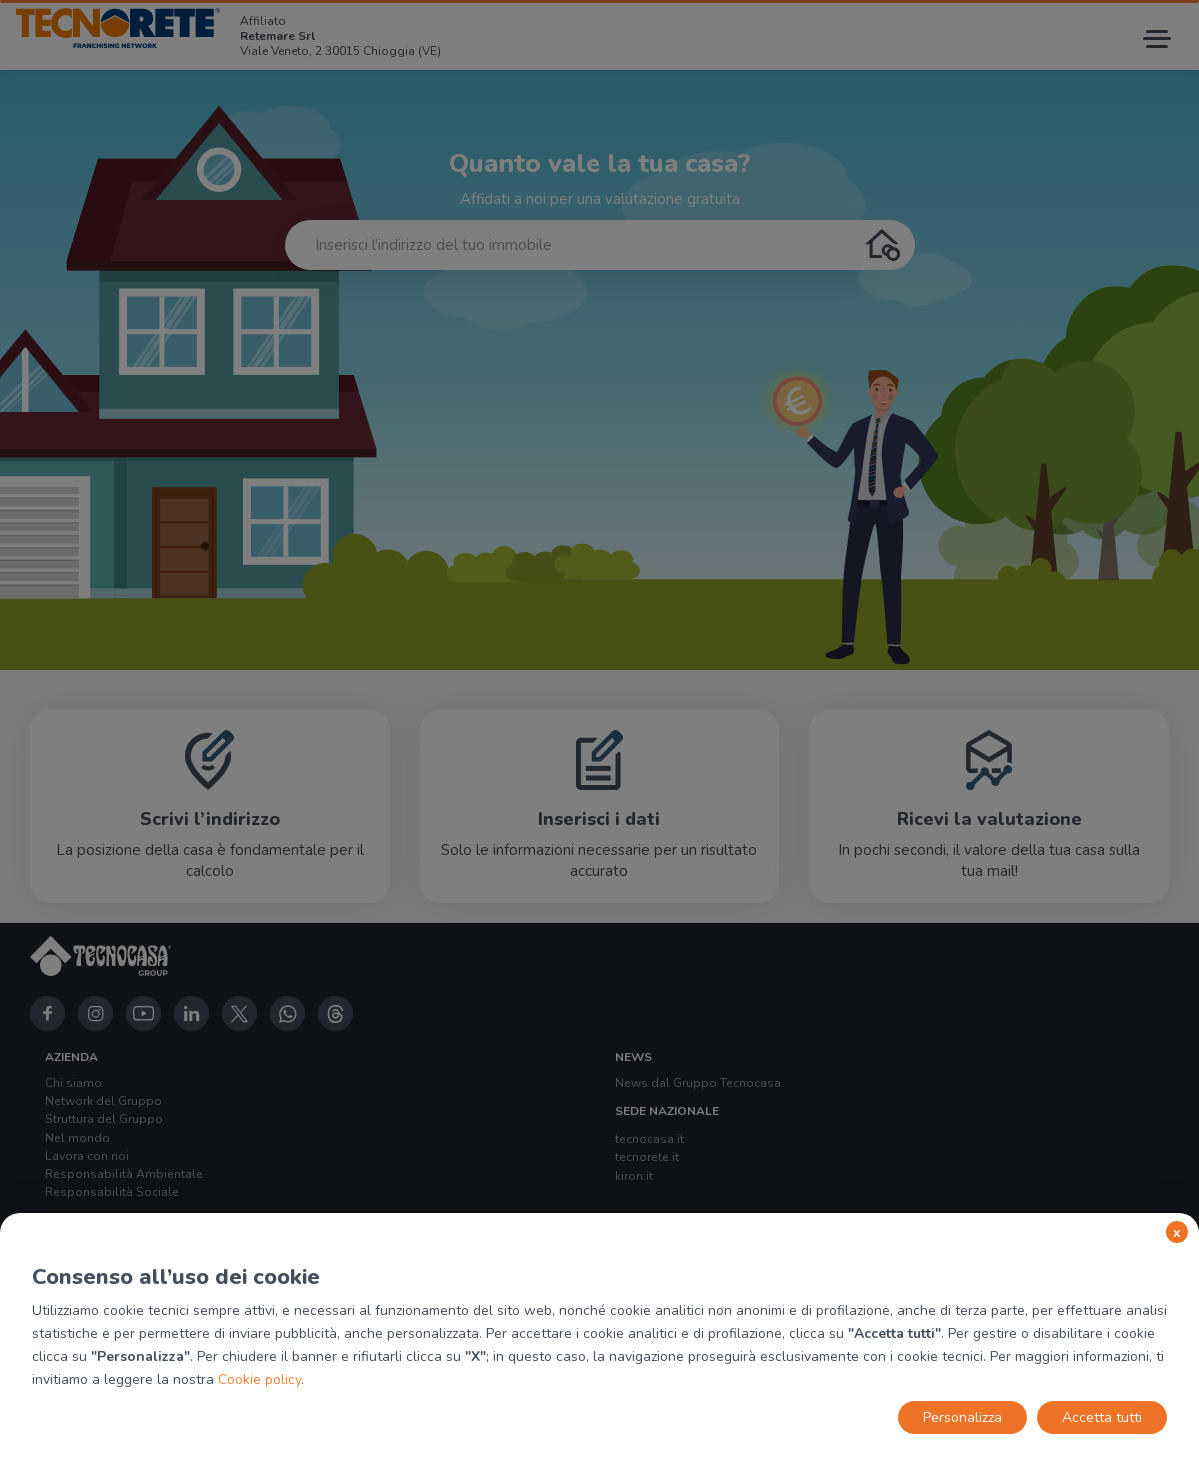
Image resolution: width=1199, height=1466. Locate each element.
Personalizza (962, 1417)
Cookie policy (259, 1379)
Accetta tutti (1102, 1417)
